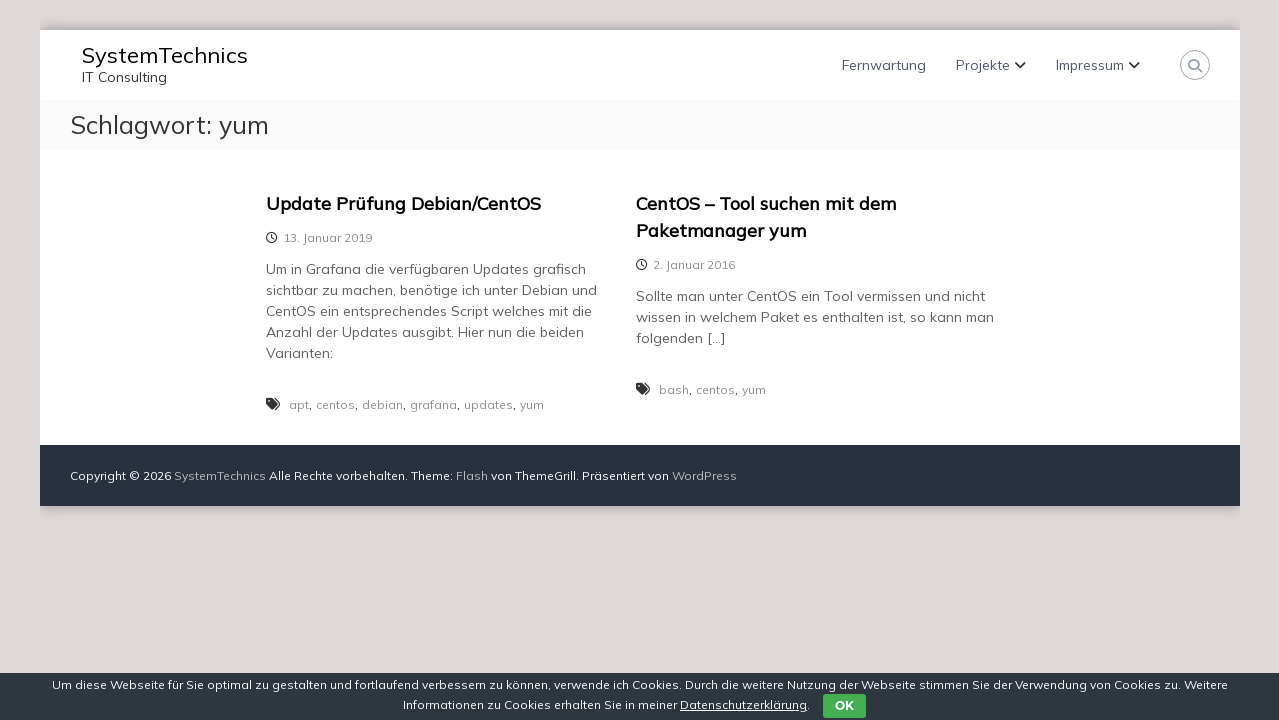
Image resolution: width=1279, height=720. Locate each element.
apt (299, 404)
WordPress (704, 475)
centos (335, 404)
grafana (433, 404)
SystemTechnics (165, 55)
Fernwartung (884, 65)
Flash (472, 475)
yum (532, 404)
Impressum (1090, 65)
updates (488, 404)
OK (844, 705)
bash (674, 389)
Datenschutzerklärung (743, 704)
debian (382, 404)
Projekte (983, 65)
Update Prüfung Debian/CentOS (403, 203)
